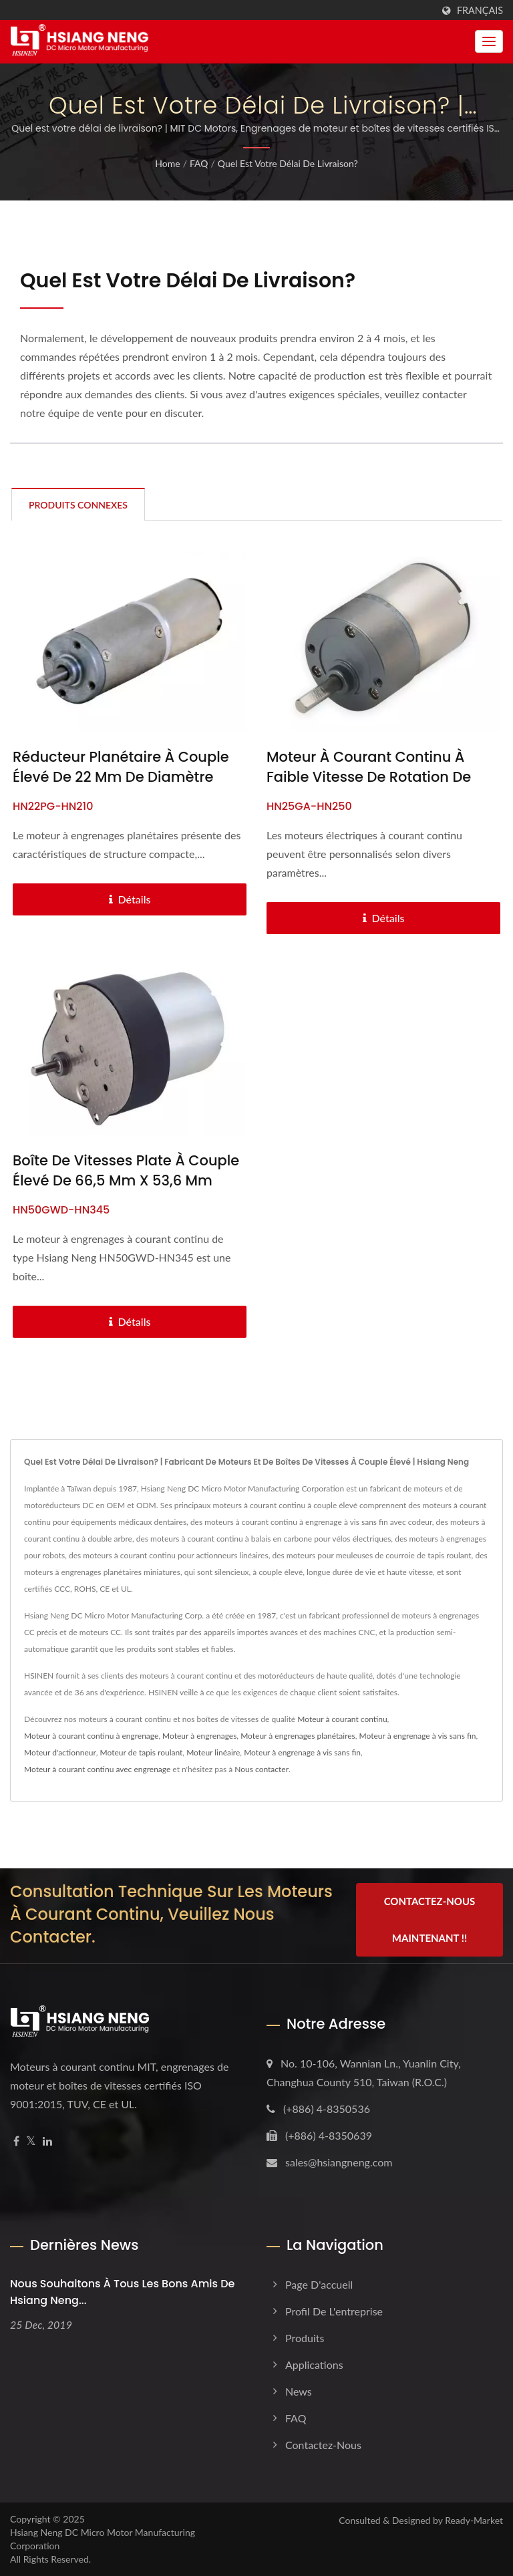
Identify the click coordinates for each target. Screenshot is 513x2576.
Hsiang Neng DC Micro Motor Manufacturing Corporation (102, 2539)
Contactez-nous (323, 2444)
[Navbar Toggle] (489, 41)
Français (480, 10)
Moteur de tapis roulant (141, 1752)
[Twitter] (31, 2141)
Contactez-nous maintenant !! (430, 1919)
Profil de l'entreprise (334, 2311)
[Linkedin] (47, 2141)
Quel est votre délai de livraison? (288, 163)
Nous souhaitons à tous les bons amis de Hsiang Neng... (122, 2292)
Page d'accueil (319, 2284)
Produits (304, 2337)
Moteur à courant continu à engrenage (91, 1736)
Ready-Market (474, 2520)
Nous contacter (261, 1769)
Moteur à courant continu (342, 1719)
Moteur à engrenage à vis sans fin (417, 1736)
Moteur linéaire (213, 1752)
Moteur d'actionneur (60, 1752)
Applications (314, 2364)
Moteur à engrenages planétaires (297, 1736)
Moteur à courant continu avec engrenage (97, 1769)
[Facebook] (16, 2141)
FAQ (199, 163)
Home (167, 163)
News (298, 2391)
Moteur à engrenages (199, 1736)
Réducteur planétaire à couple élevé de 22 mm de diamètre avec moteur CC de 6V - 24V (121, 777)
